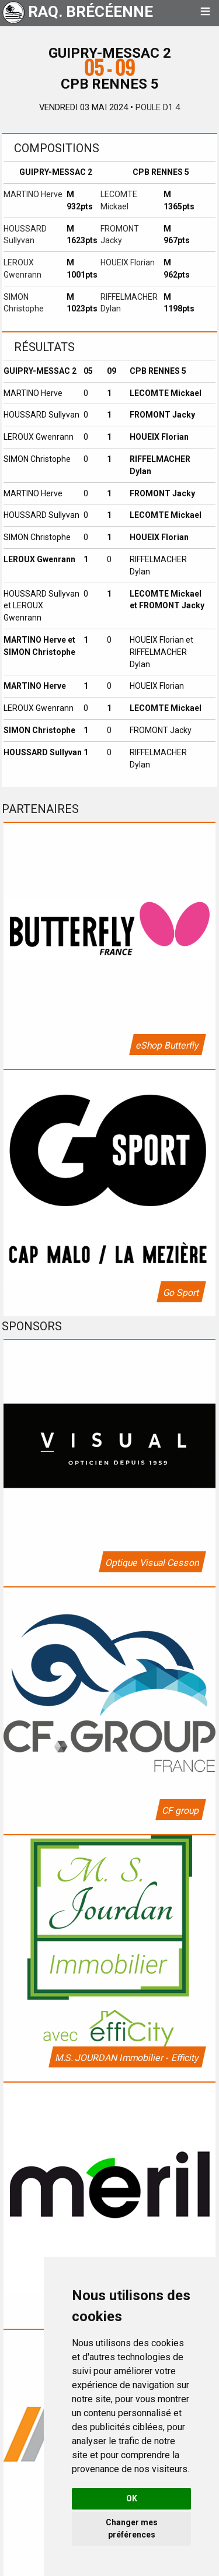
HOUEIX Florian (127, 262)
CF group (180, 1810)
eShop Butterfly (167, 1045)
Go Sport (181, 1292)
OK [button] (131, 2498)
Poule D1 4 (157, 107)
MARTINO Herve (33, 194)
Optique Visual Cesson (152, 1562)
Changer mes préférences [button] (132, 2528)
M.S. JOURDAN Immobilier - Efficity (127, 2057)
